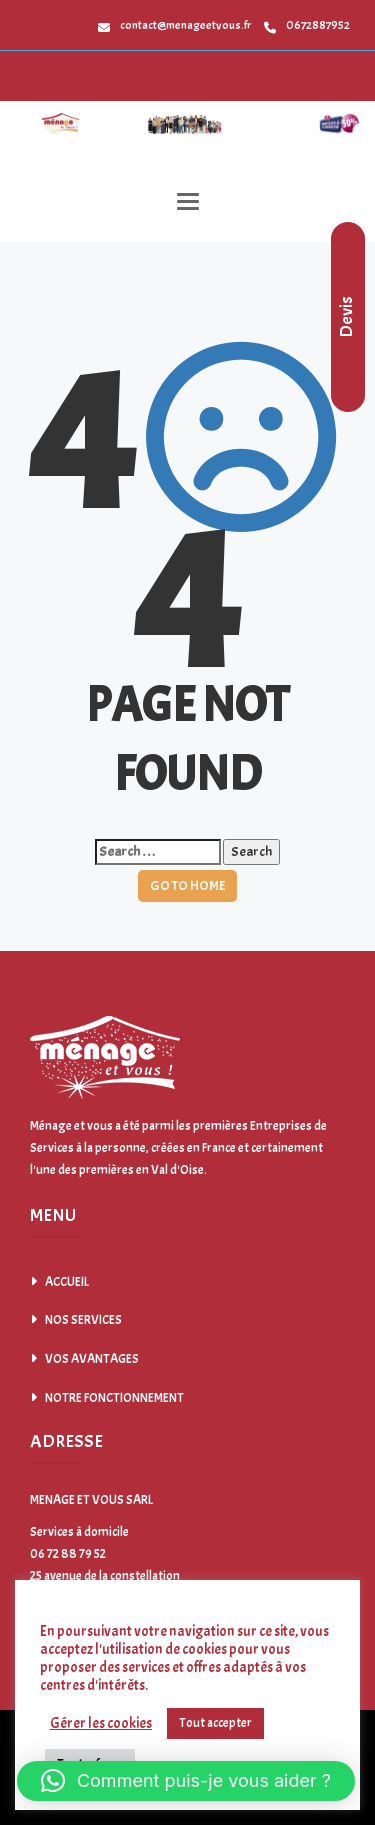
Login (267, 70)
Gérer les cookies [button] (101, 1724)
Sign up (333, 70)
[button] (186, 1781)
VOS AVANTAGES (92, 1359)
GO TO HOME (187, 885)
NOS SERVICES (83, 1320)
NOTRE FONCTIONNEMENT (114, 1398)
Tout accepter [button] (215, 1723)
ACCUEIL (67, 1282)
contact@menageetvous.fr (175, 25)
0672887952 (307, 25)
